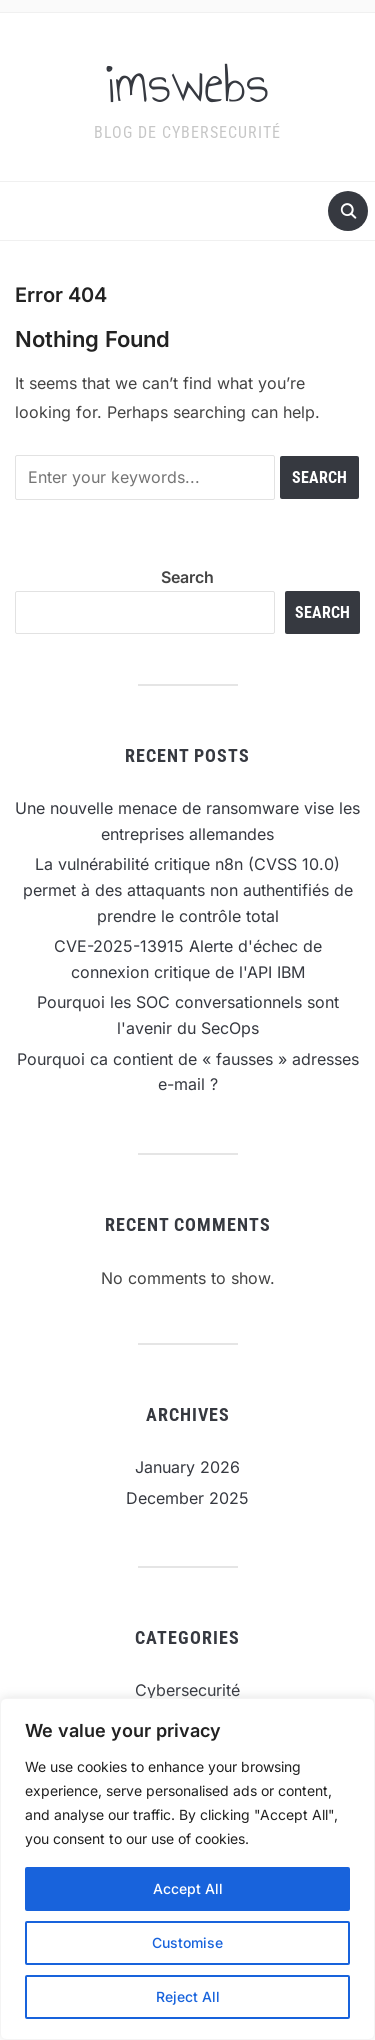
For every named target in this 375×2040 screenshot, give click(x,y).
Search (187, 577)
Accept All (188, 1888)
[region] (187, 1869)
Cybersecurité (187, 1690)
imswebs (187, 84)
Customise (187, 1942)
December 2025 (187, 1498)
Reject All (188, 1996)
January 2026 (187, 1467)
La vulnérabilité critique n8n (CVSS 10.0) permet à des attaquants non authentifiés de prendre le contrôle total (188, 889)
